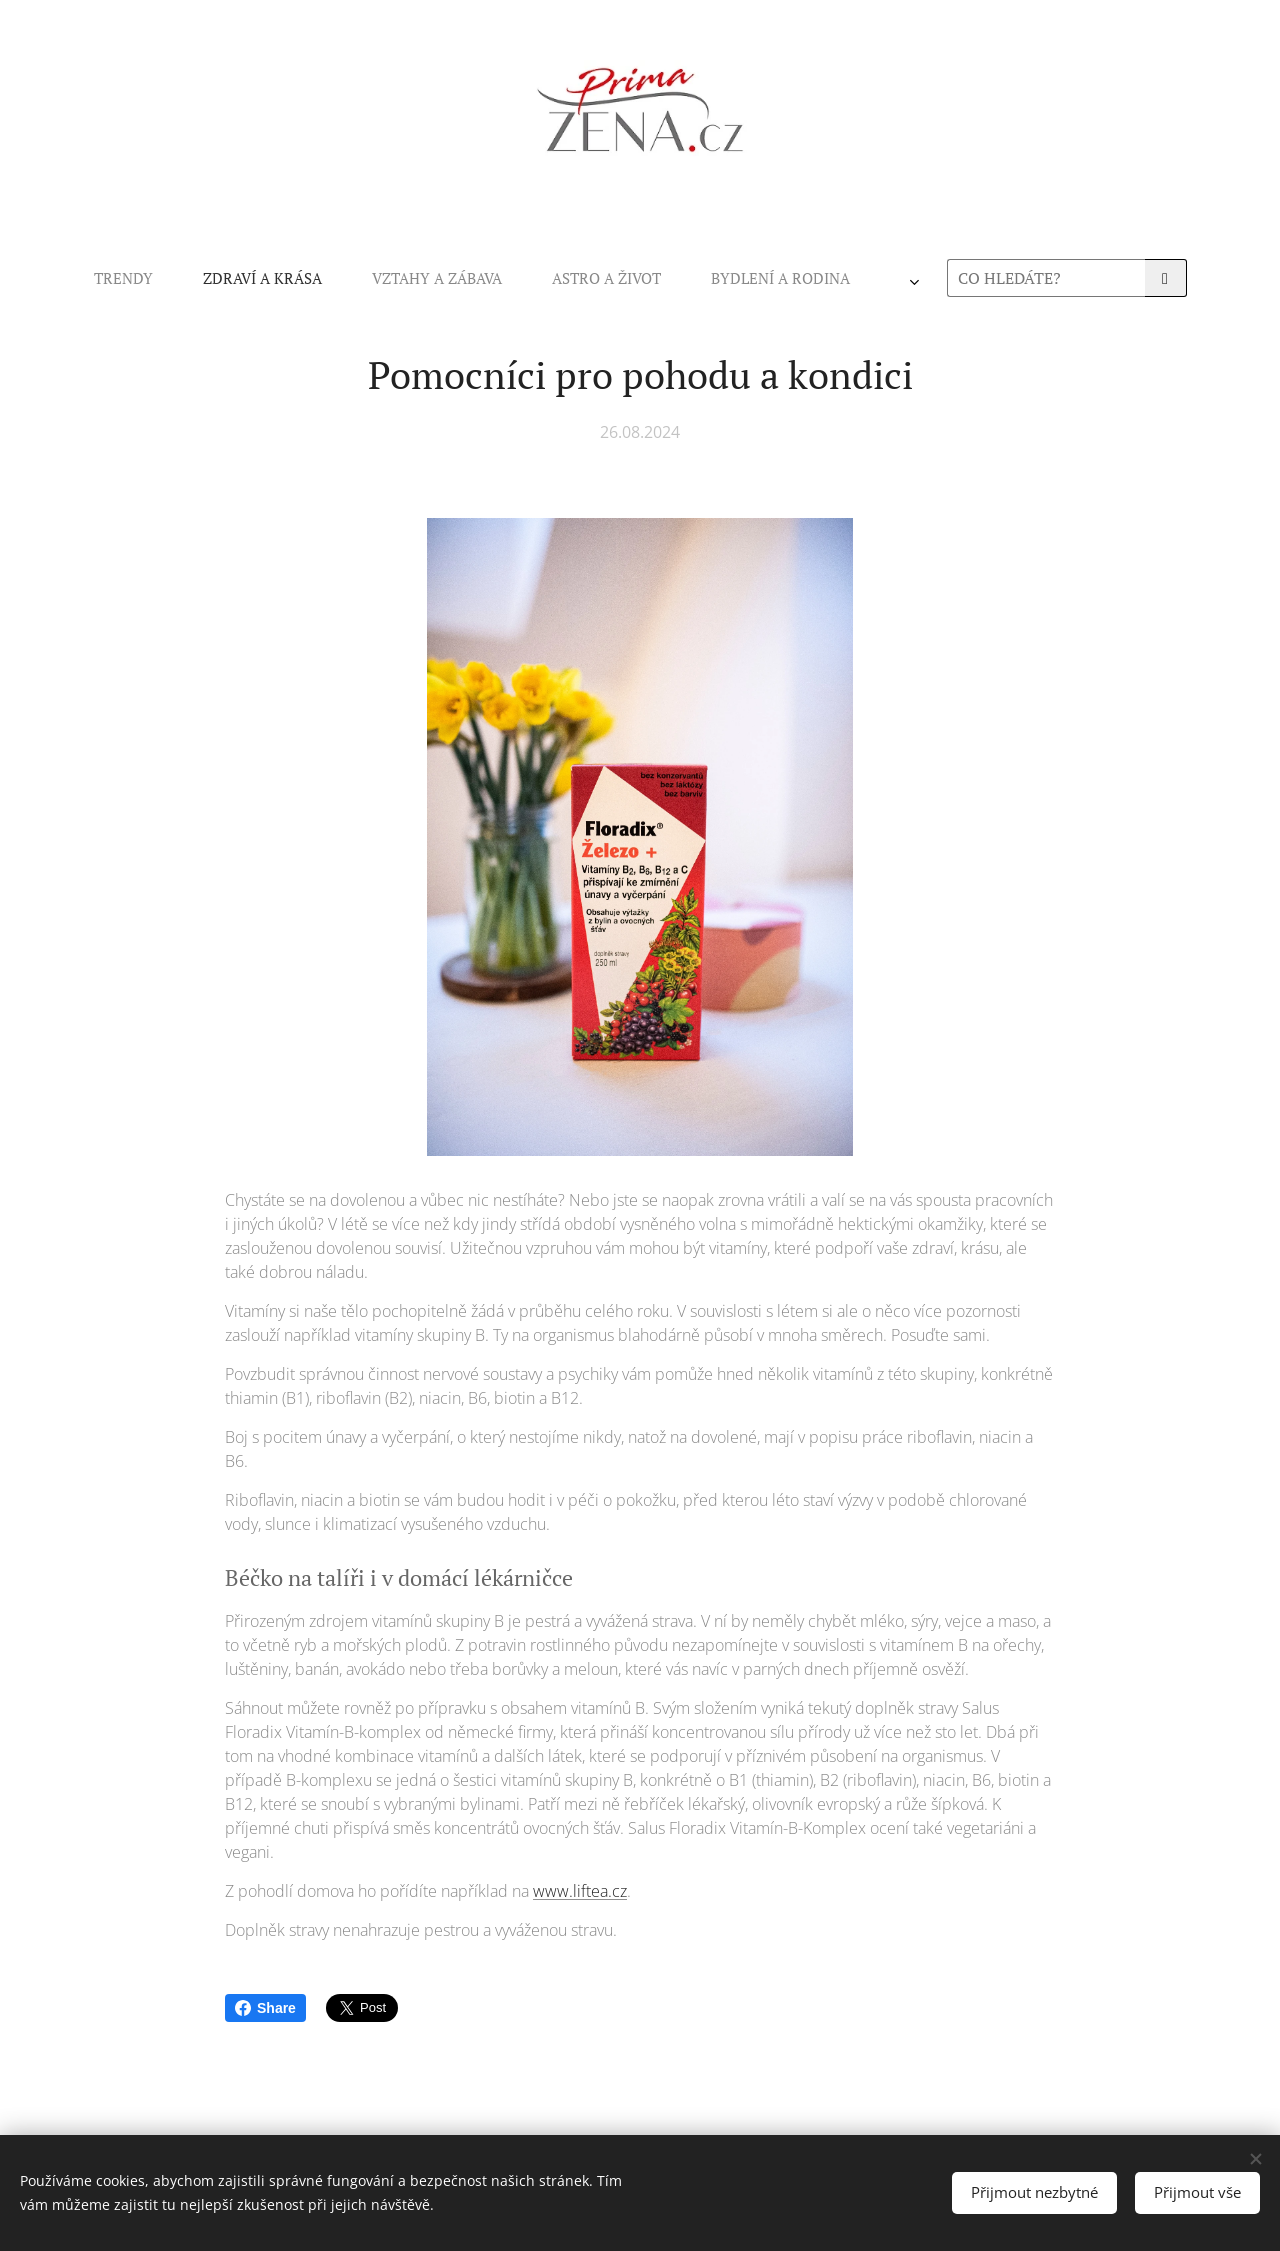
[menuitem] (372, 278)
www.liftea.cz (580, 1891)
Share (265, 2008)
